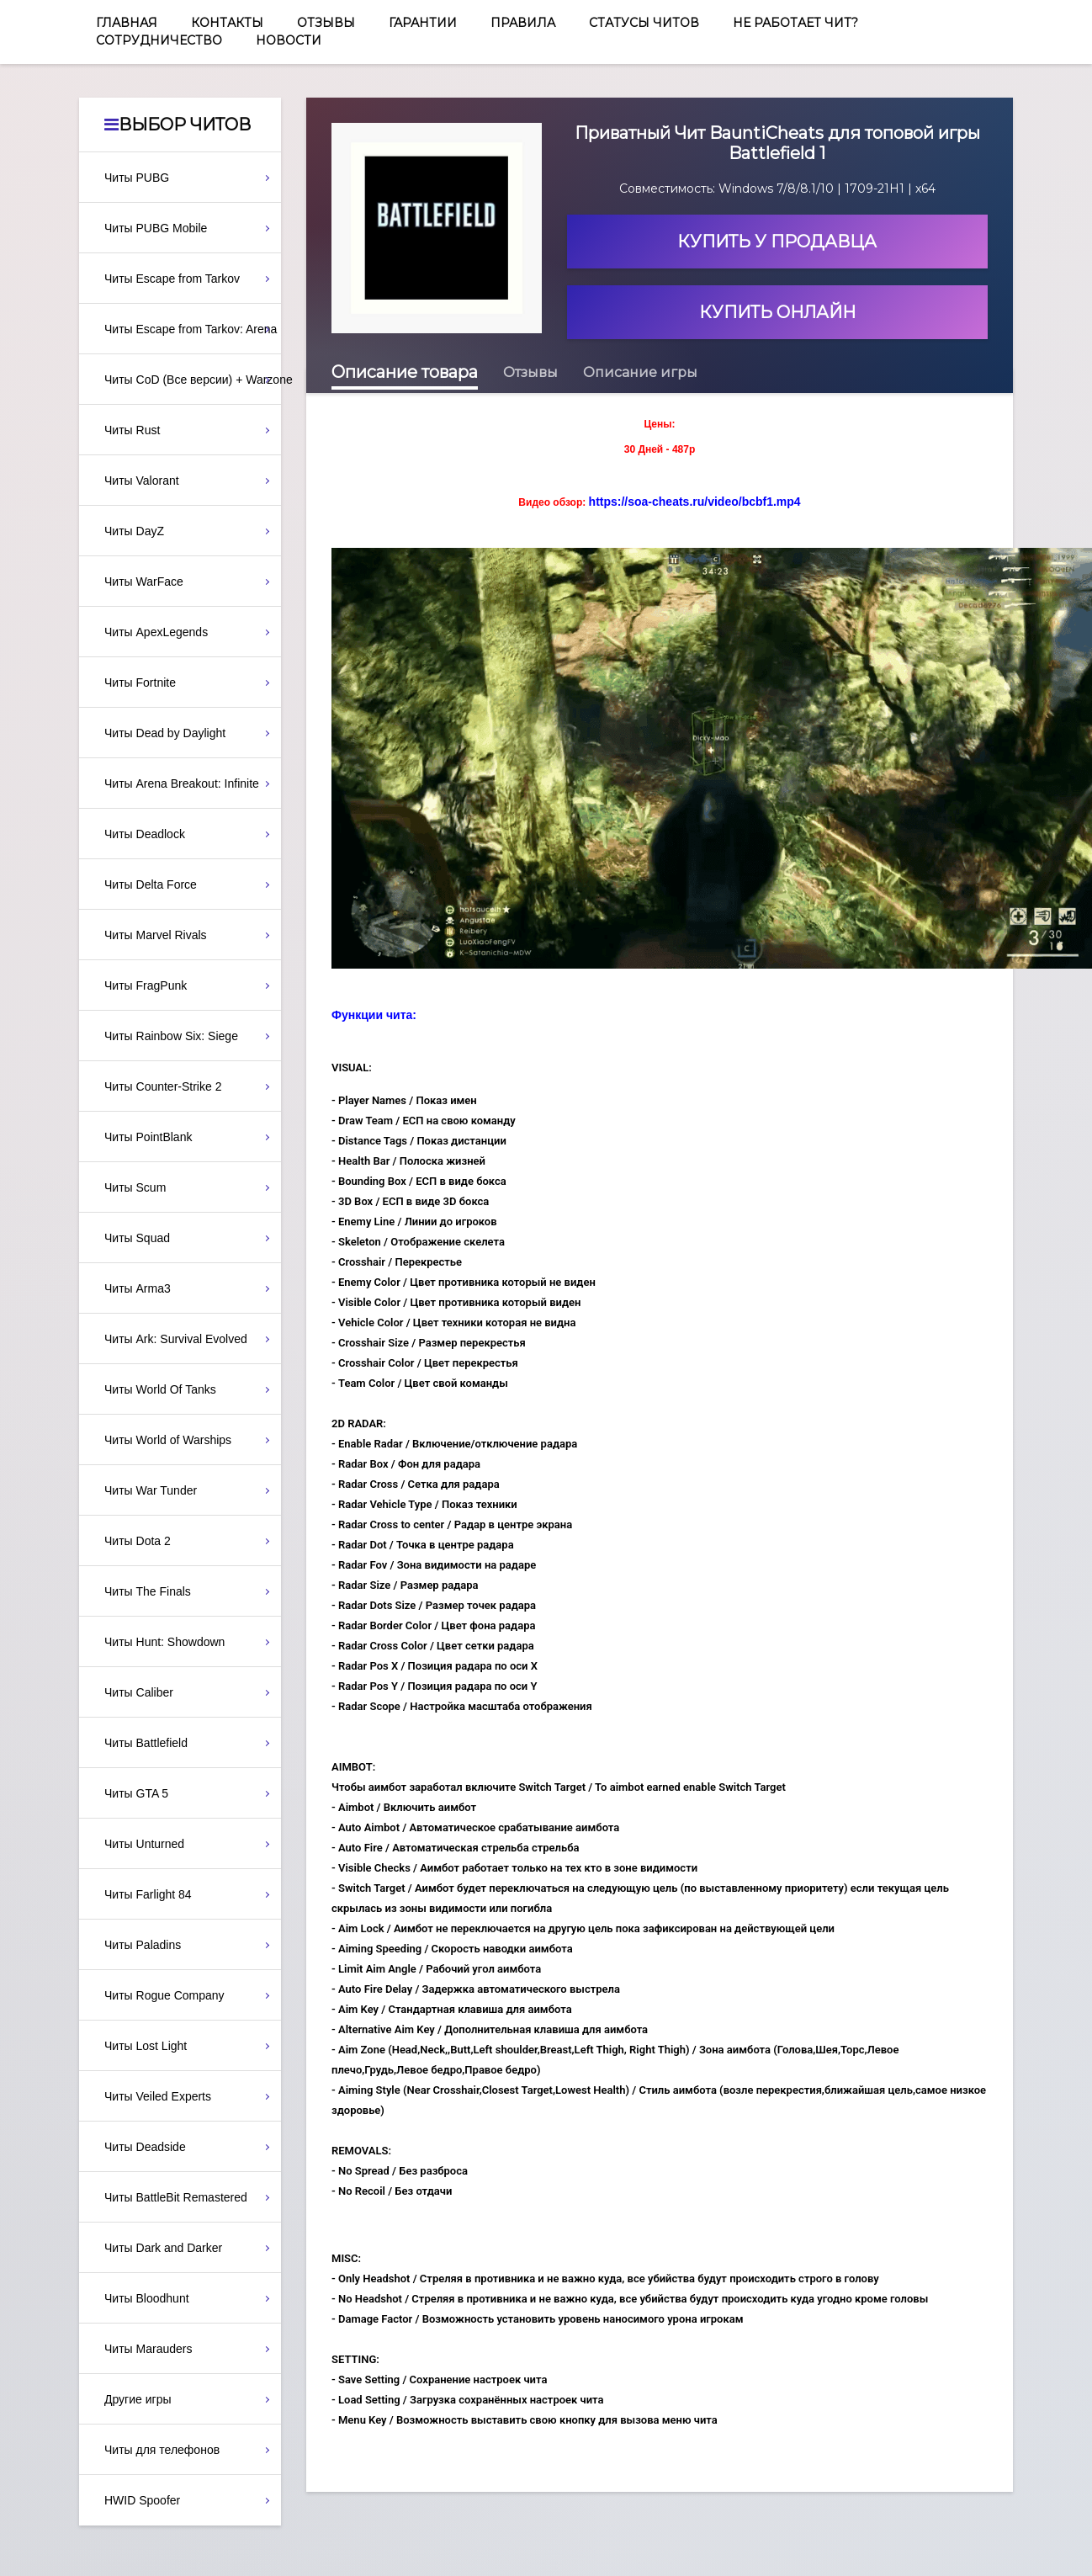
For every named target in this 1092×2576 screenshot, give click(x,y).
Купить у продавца (777, 241)
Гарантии (423, 22)
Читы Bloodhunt (146, 2298)
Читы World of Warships (167, 1440)
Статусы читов (644, 22)
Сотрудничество (159, 40)
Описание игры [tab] (640, 372)
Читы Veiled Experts (157, 2096)
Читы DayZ (134, 531)
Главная (126, 22)
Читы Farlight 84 (148, 1894)
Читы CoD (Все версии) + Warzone (192, 379)
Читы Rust (132, 430)
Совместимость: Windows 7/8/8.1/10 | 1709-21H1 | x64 (777, 188)
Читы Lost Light (145, 2046)
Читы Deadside (145, 2147)
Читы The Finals (147, 1591)
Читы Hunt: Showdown (164, 1642)
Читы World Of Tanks (160, 1389)
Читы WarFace (143, 581)
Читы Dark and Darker (163, 2248)
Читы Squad (137, 1238)
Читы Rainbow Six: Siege (171, 1036)
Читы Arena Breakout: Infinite (181, 783)
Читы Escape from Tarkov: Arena (190, 329)
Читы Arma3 (137, 1288)
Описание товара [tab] (404, 372)
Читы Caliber (138, 1692)
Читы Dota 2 (137, 1541)
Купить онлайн (777, 312)
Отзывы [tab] (530, 372)
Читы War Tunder (150, 1490)
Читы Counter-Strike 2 (162, 1086)
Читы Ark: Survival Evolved (175, 1339)
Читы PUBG (136, 177)
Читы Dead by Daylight (164, 733)
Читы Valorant (141, 480)
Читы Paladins (142, 1945)
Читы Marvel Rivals (155, 935)
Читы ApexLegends (156, 632)
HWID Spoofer (142, 2500)
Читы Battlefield (146, 1743)
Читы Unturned (144, 1844)
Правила (522, 22)
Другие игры (138, 2399)
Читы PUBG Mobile (155, 228)
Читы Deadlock (144, 834)
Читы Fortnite (140, 682)
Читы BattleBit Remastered (175, 2197)
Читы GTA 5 (136, 1793)
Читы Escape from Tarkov (172, 278)
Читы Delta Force (150, 884)
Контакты (227, 22)
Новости (288, 40)
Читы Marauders (148, 2349)
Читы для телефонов (162, 2449)
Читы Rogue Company (164, 1995)
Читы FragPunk (145, 985)
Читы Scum (135, 1187)
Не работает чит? (795, 22)
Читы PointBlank (148, 1137)
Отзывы (326, 22)
